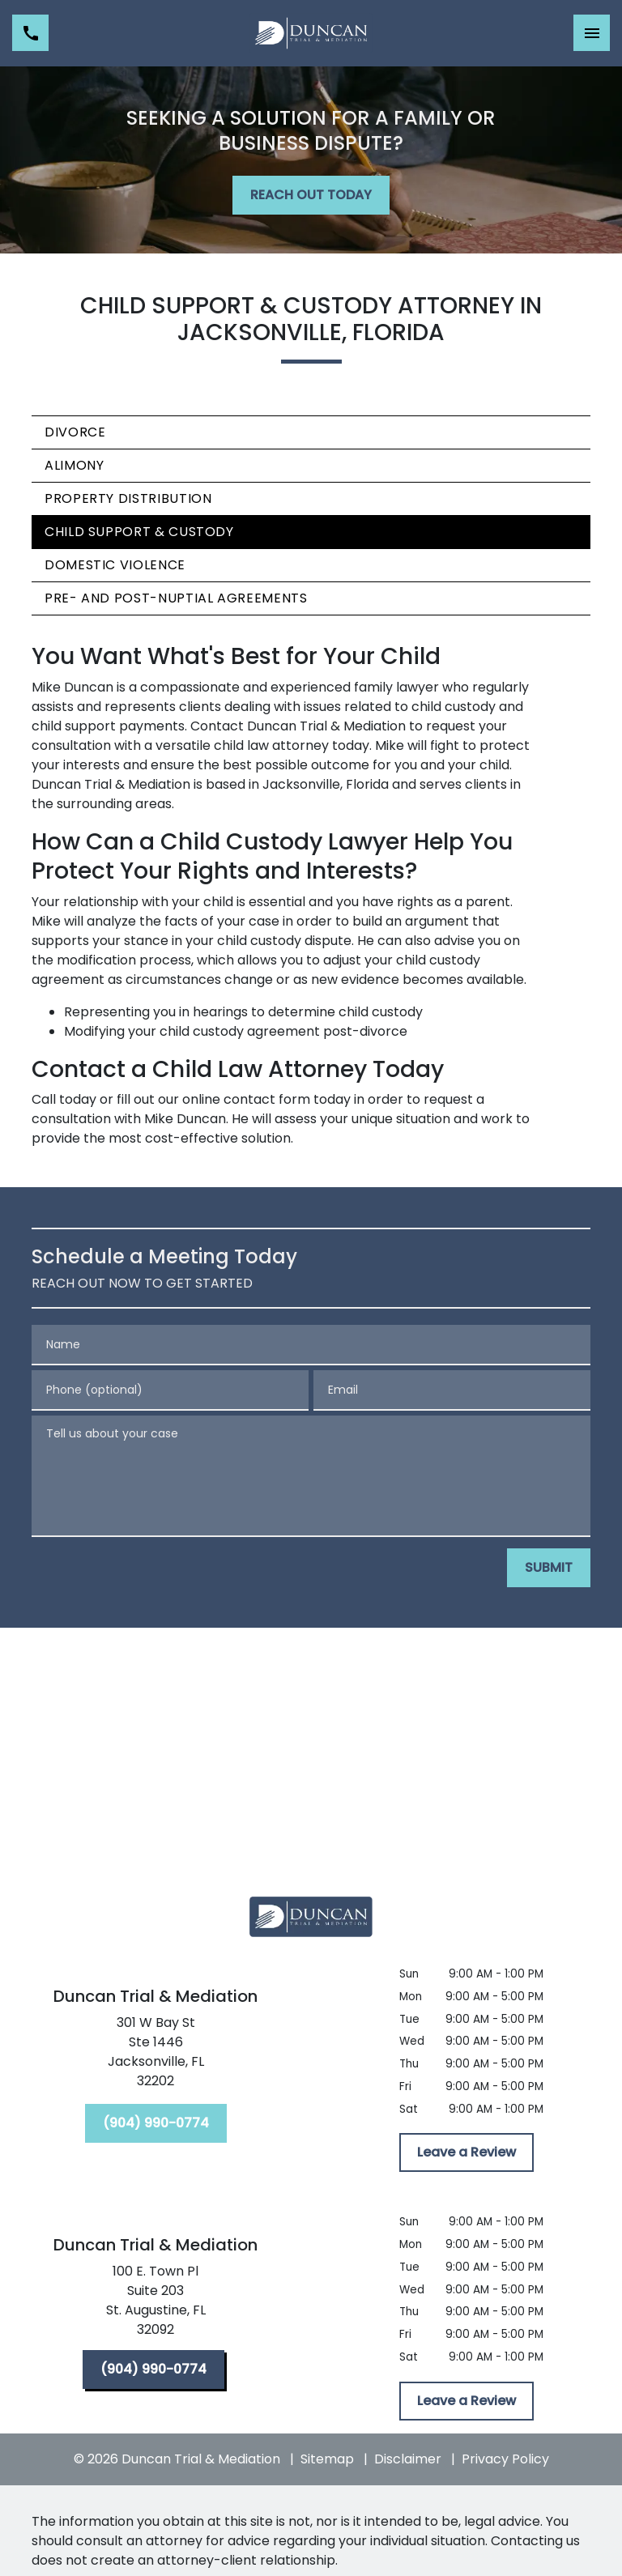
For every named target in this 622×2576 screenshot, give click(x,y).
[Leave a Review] (466, 2152)
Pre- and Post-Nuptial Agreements (176, 598)
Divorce (75, 432)
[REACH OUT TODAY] (311, 195)
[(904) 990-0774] (156, 2123)
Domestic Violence (115, 565)
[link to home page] (310, 33)
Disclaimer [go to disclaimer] (407, 2459)
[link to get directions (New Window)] (155, 2055)
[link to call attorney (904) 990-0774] (30, 33)
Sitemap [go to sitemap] (327, 2459)
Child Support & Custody (139, 531)
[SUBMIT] (548, 1567)
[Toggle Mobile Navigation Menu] (591, 33)
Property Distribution (128, 498)
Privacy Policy (505, 2459)
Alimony (74, 465)
